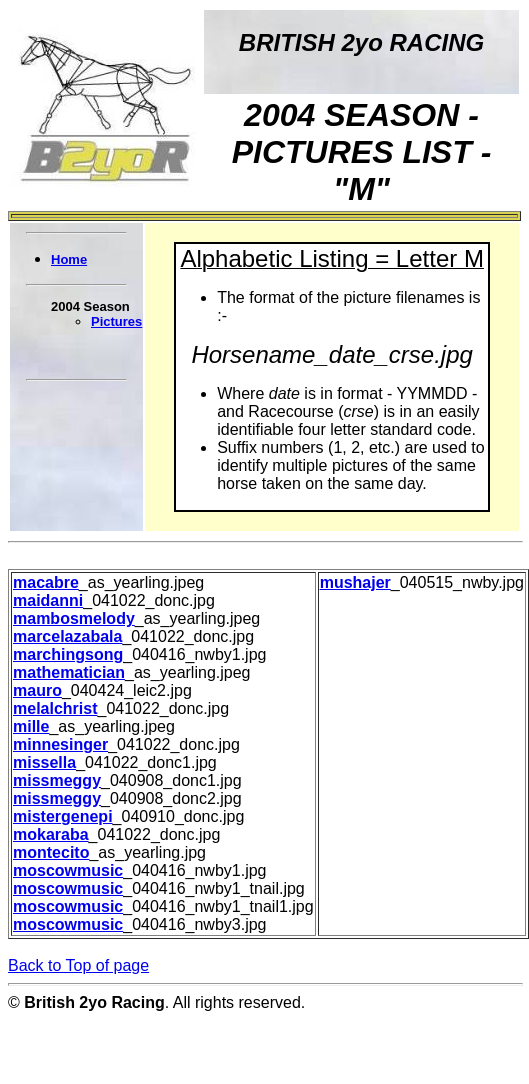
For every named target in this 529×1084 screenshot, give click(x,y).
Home (69, 259)
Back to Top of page (78, 965)
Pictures (116, 321)
